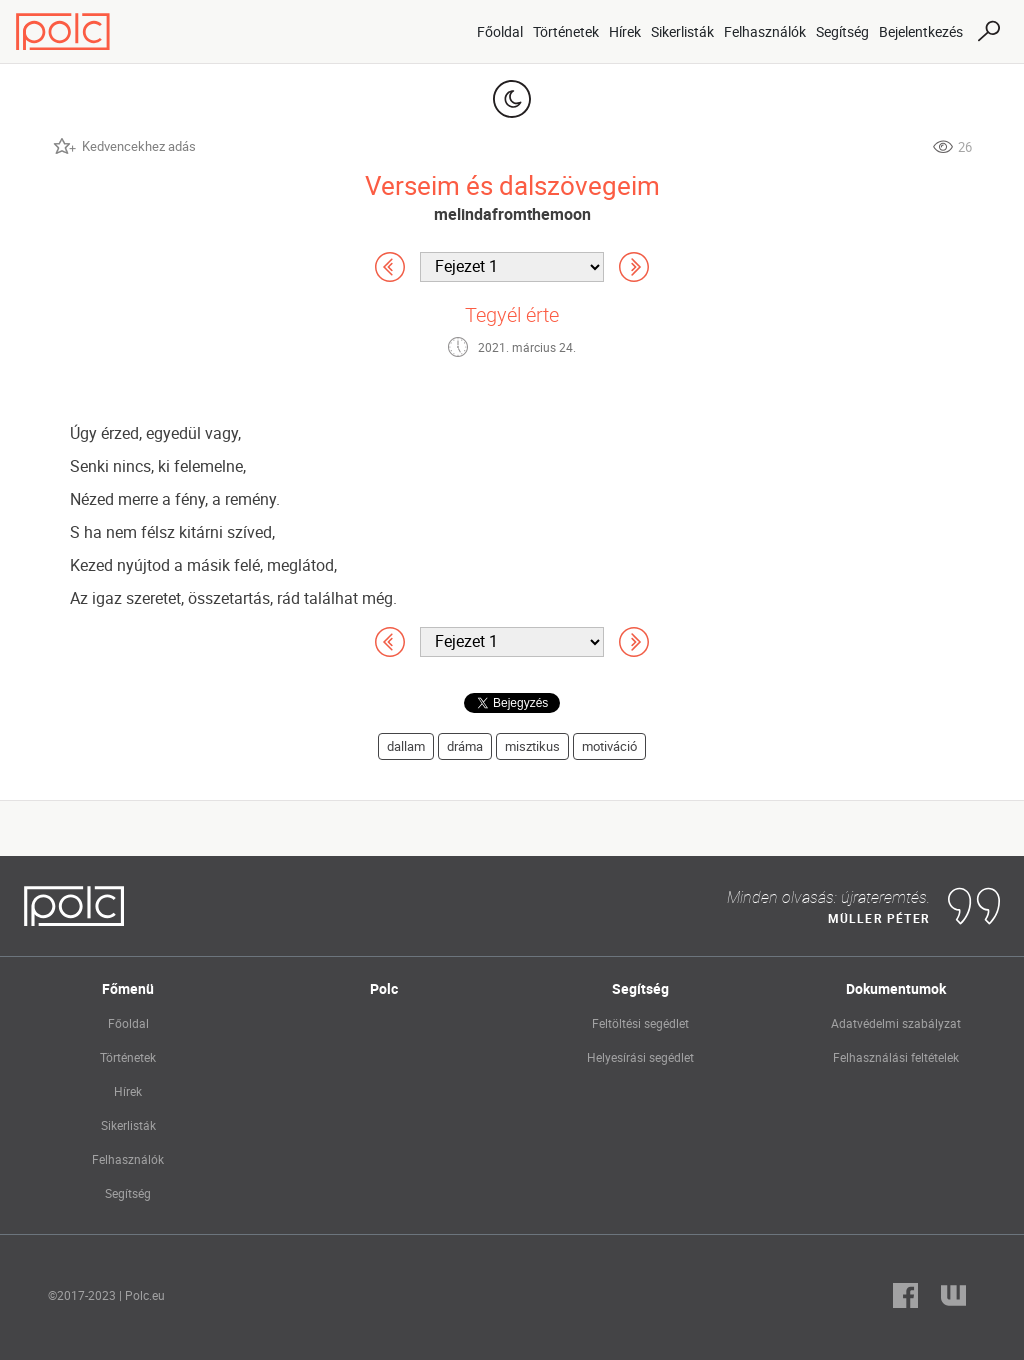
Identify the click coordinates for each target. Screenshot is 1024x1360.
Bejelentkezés (921, 31)
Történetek (566, 31)
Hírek (625, 31)
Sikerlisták (682, 31)
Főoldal (500, 31)
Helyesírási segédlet (640, 1057)
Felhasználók (765, 31)
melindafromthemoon (512, 214)
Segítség (842, 31)
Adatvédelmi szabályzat (896, 1023)
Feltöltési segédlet (640, 1023)
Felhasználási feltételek (896, 1057)
